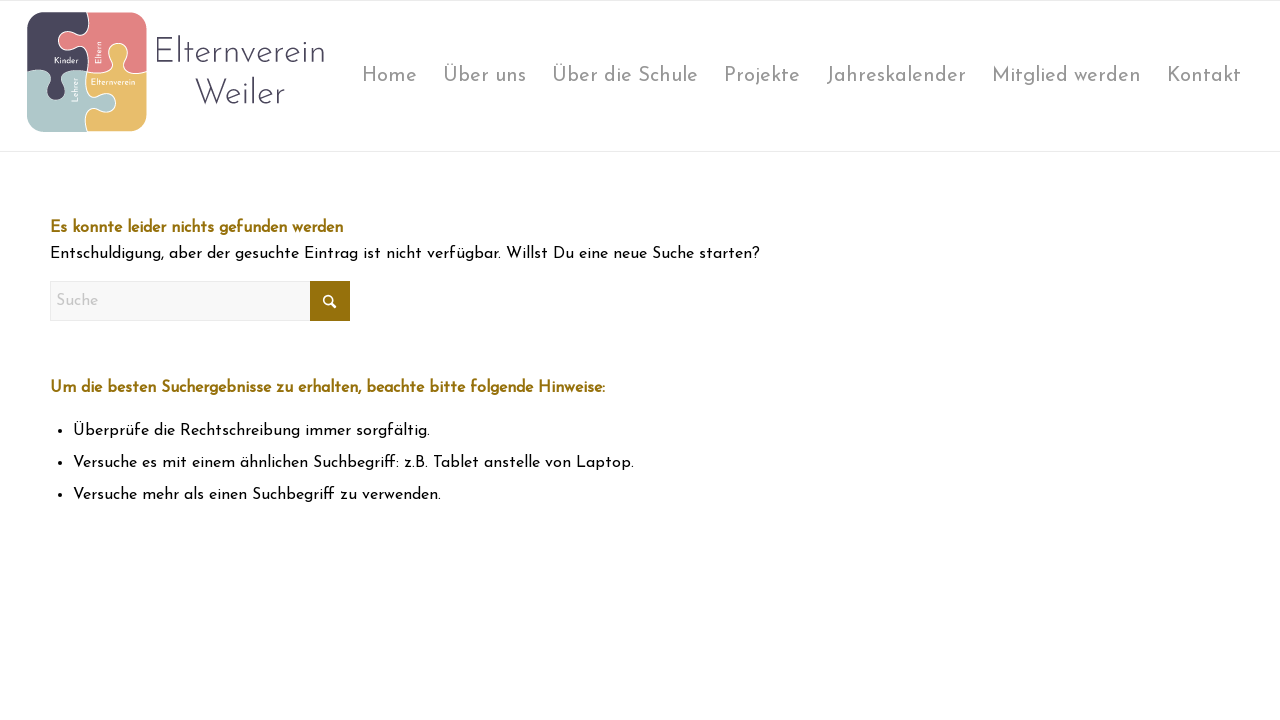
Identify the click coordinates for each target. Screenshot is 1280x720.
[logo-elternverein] (176, 76)
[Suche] (200, 301)
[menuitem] (389, 76)
